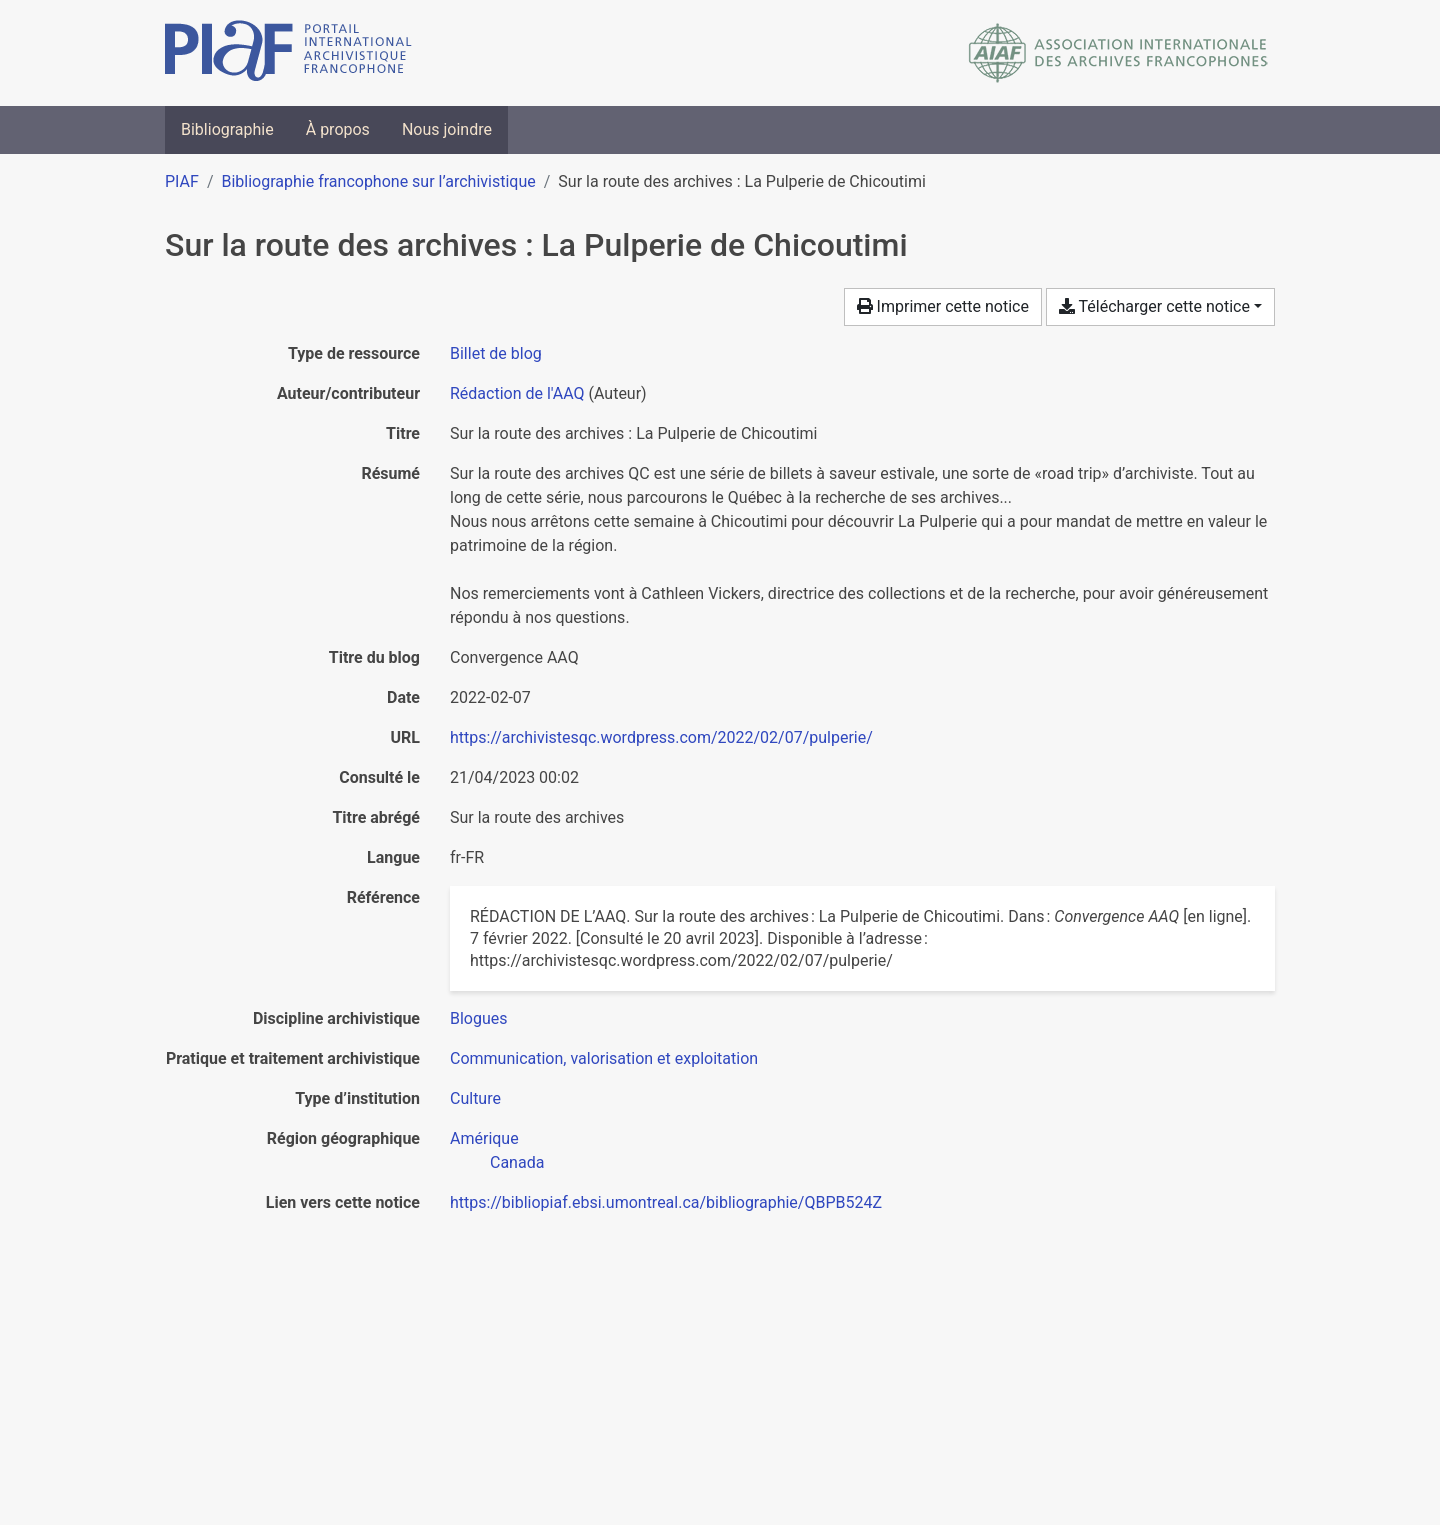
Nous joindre (447, 129)
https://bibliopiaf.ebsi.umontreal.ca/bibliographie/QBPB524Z (666, 1202)
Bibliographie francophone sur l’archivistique (378, 181)
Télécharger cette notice (1154, 306)
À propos (338, 129)
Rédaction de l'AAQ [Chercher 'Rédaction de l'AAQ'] (517, 393)
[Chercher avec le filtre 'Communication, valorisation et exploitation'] (604, 1058)
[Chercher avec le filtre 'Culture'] (475, 1098)
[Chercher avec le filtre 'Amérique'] (484, 1138)
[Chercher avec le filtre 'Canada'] (517, 1162)
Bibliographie (227, 129)
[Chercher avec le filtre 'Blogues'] (479, 1018)
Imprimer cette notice (943, 306)
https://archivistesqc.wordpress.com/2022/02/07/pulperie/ (661, 737)
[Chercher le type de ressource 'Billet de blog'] (496, 353)
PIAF (182, 181)
